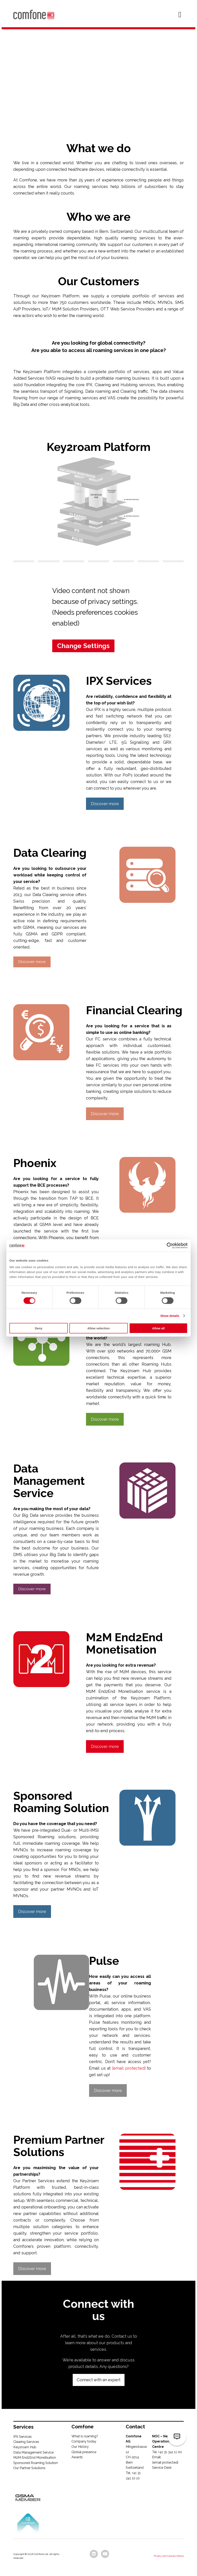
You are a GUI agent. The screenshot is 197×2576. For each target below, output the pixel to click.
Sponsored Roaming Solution (35, 2463)
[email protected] (165, 2463)
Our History (80, 2447)
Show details (169, 1315)
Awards (77, 2457)
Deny (38, 1328)
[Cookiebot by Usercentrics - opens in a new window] (170, 1246)
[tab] (23, 561)
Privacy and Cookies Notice (169, 2556)
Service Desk (162, 2468)
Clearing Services (26, 2442)
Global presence (83, 2452)
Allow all (158, 1328)
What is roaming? (84, 2436)
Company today (83, 2442)
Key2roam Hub (24, 2447)
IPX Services (23, 2437)
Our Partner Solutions (29, 2468)
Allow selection (98, 1328)
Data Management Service (33, 2453)
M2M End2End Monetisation (34, 2458)
